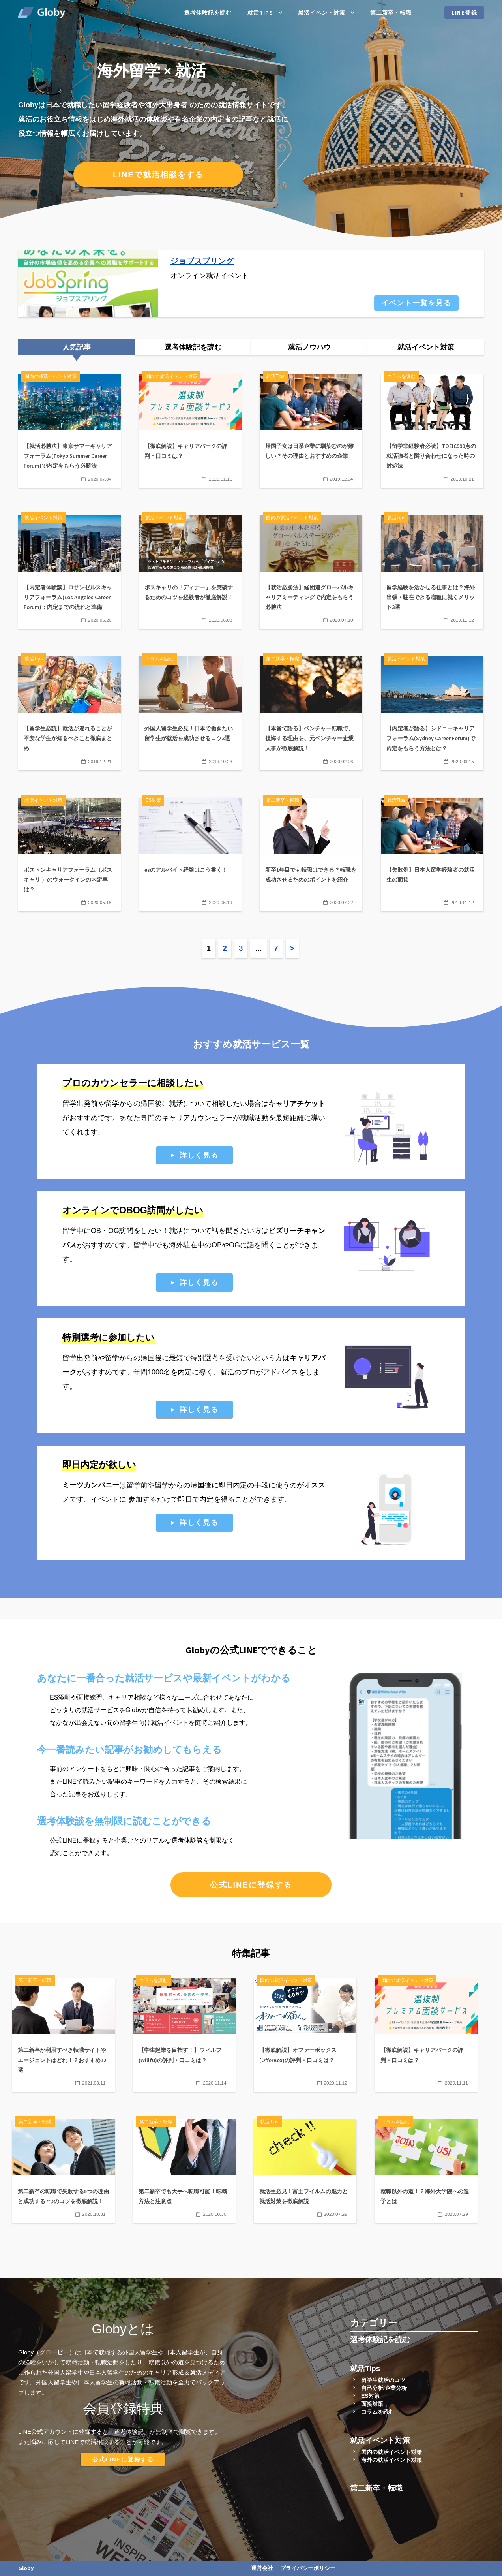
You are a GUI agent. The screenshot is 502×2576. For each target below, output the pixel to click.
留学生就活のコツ (383, 2380)
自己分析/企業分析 (384, 2388)
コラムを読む (377, 2412)
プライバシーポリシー (307, 2568)
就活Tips (260, 12)
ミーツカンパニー (90, 1485)
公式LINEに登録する (251, 1884)
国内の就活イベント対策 (391, 2452)
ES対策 (370, 2396)
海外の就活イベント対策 (391, 2460)
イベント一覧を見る (416, 303)
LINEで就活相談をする (158, 174)
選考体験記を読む (208, 12)
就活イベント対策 (321, 12)
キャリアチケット (296, 1103)
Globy (26, 2568)
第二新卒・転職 (391, 12)
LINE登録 (464, 12)
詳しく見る (199, 1155)
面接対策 (372, 2404)
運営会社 (262, 2568)
